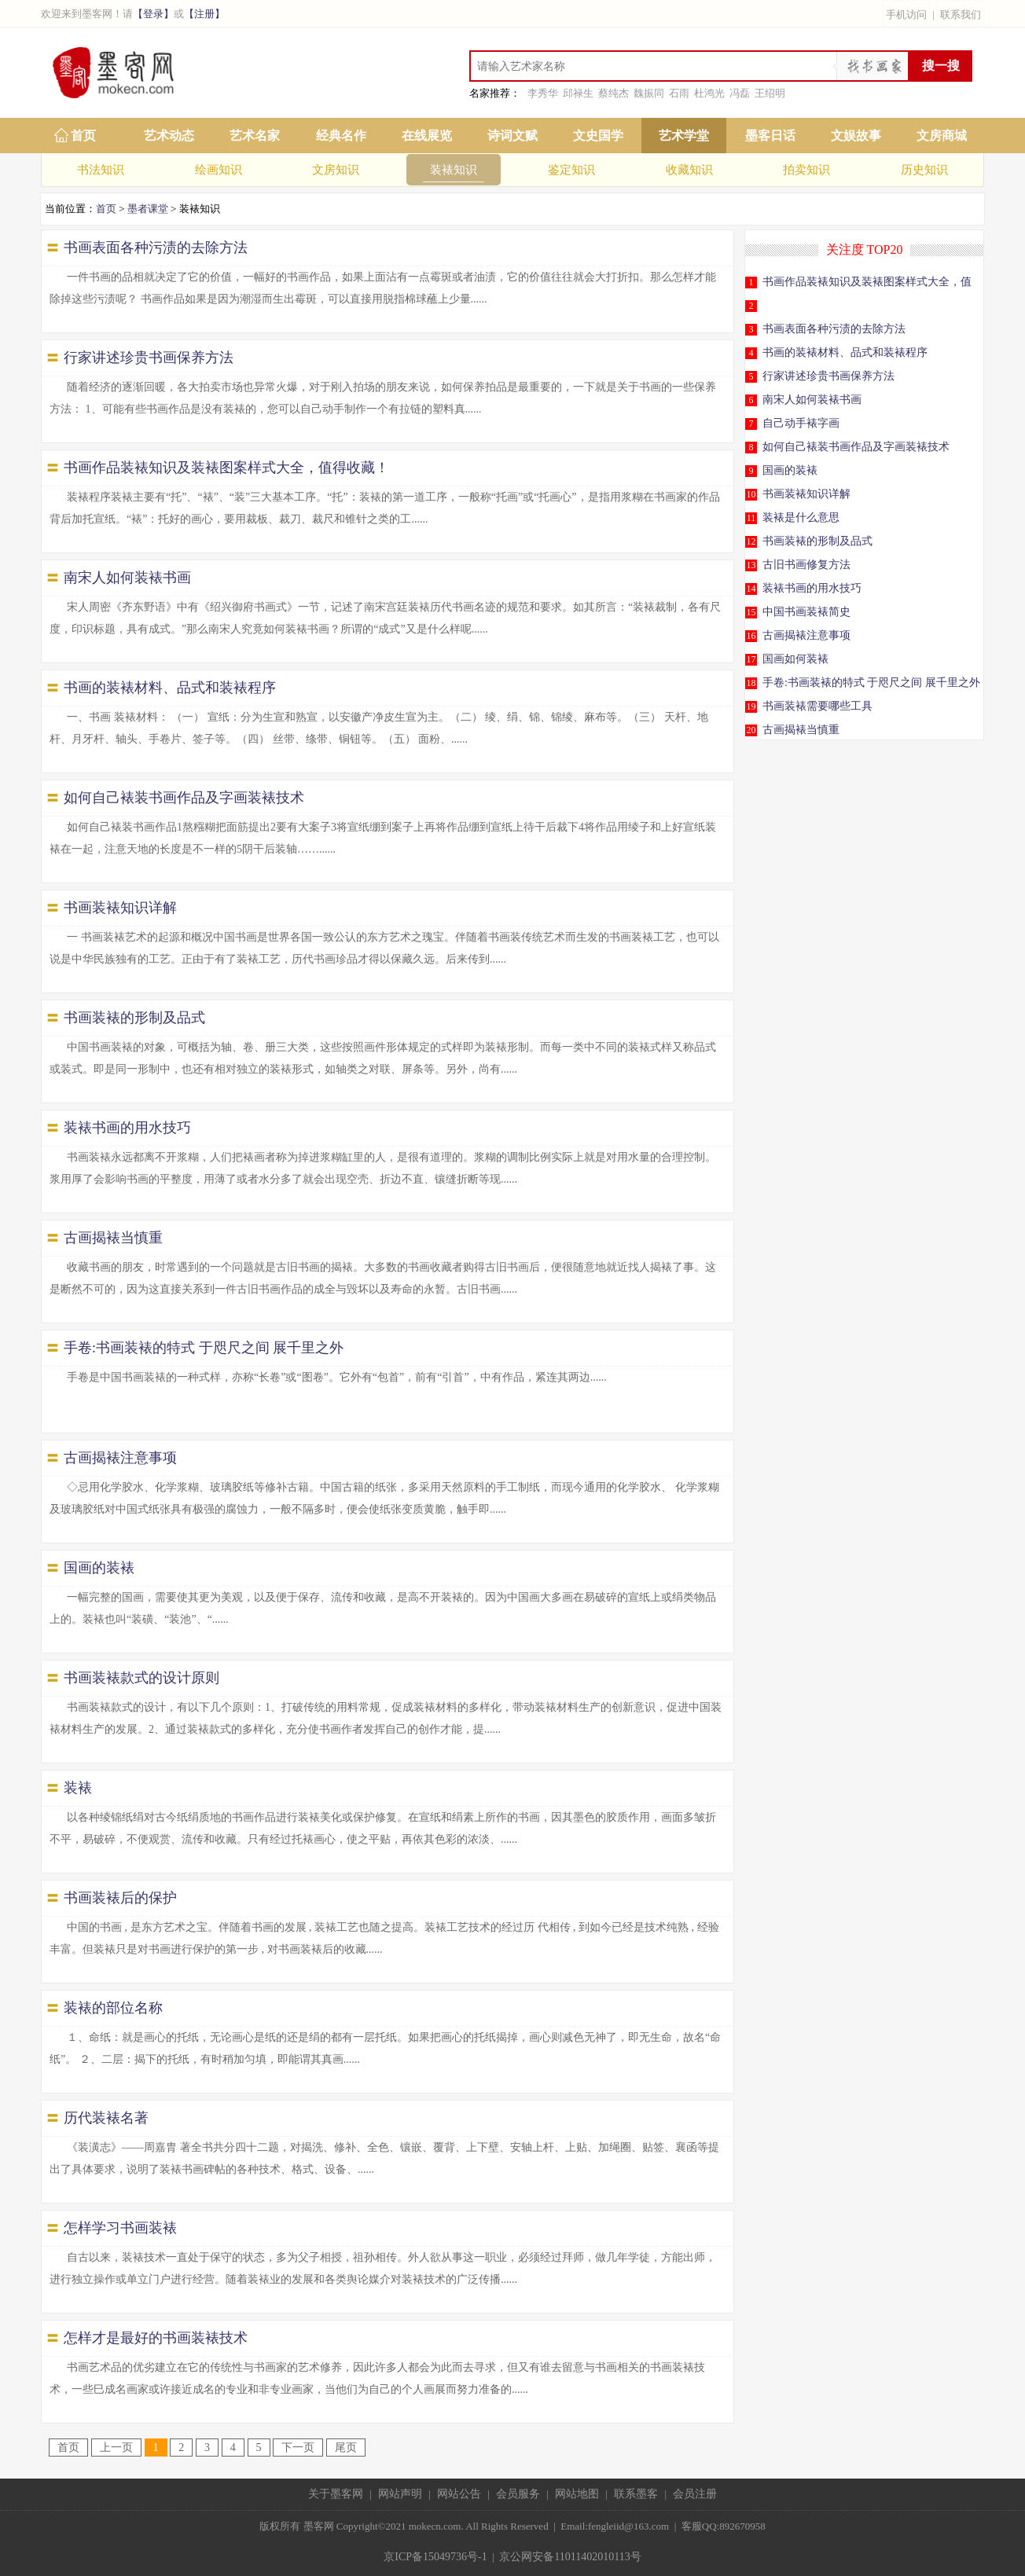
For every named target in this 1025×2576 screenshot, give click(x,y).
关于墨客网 (335, 2494)
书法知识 (100, 169)
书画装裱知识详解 (806, 494)
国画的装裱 (789, 470)
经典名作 (341, 135)
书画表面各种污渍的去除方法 (834, 329)
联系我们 (960, 14)
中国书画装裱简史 (806, 612)
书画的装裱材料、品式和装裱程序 (845, 352)
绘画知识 (218, 169)
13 (751, 565)
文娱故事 (856, 135)
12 (751, 541)
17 (751, 659)
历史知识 (924, 169)
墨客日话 (770, 135)
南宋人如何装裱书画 (812, 399)
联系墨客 (636, 2494)
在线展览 (427, 135)
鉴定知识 (571, 169)
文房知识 (335, 169)
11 (751, 517)
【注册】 (204, 14)
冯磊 (739, 93)
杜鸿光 (709, 93)
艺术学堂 (684, 135)
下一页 (297, 2447)
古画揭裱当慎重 (800, 730)
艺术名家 (255, 135)
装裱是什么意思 (800, 517)
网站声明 (400, 2494)
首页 (83, 135)
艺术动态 (169, 135)
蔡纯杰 (613, 93)
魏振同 (649, 93)
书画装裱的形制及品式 (817, 541)
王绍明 (770, 93)
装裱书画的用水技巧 (812, 588)
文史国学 (598, 135)
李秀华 (542, 93)
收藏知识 (689, 169)
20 (751, 730)
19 (751, 706)
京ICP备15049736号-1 (435, 2557)
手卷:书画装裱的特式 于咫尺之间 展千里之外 (871, 682)
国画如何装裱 (795, 659)
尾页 (346, 2447)
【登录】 (153, 14)
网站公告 (459, 2494)
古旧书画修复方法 (806, 565)
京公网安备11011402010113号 (570, 2557)
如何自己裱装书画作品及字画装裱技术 (856, 447)
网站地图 (577, 2494)
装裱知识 (453, 169)
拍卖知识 (806, 169)
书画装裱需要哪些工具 (817, 706)
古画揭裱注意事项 (806, 635)
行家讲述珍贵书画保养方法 (828, 376)
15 (751, 612)
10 (751, 494)
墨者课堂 (147, 209)
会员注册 (695, 2494)
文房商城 (942, 135)
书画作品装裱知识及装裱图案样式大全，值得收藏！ (864, 285)
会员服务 (518, 2494)
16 (751, 635)
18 (751, 682)
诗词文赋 (512, 135)
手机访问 (906, 14)
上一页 (116, 2447)
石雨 (679, 93)
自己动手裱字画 (800, 423)
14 (751, 588)
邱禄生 (578, 93)
